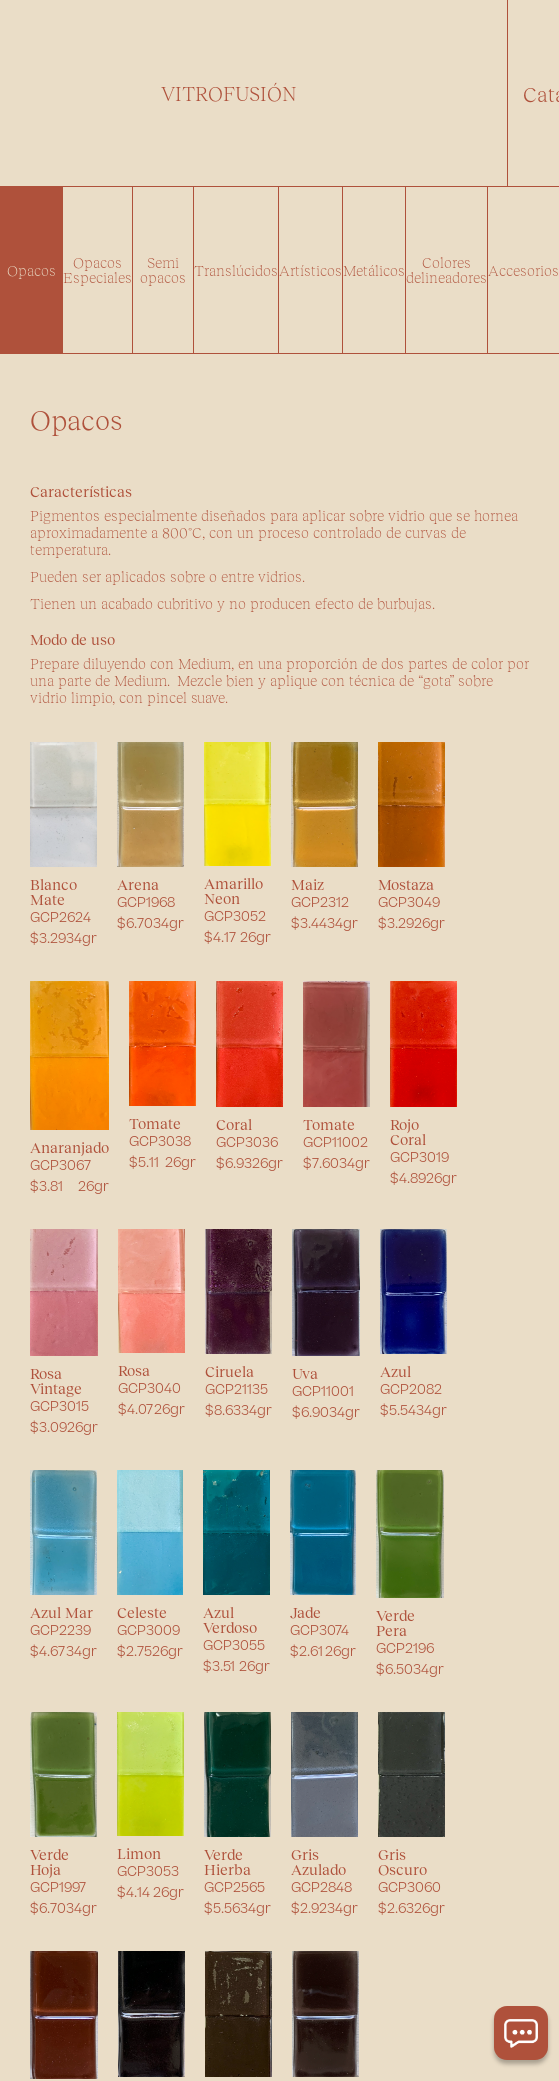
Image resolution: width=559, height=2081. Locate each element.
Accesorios (523, 270)
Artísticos (310, 270)
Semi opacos (163, 269)
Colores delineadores (446, 269)
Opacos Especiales (97, 269)
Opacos (31, 270)
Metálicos (374, 270)
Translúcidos (236, 270)
